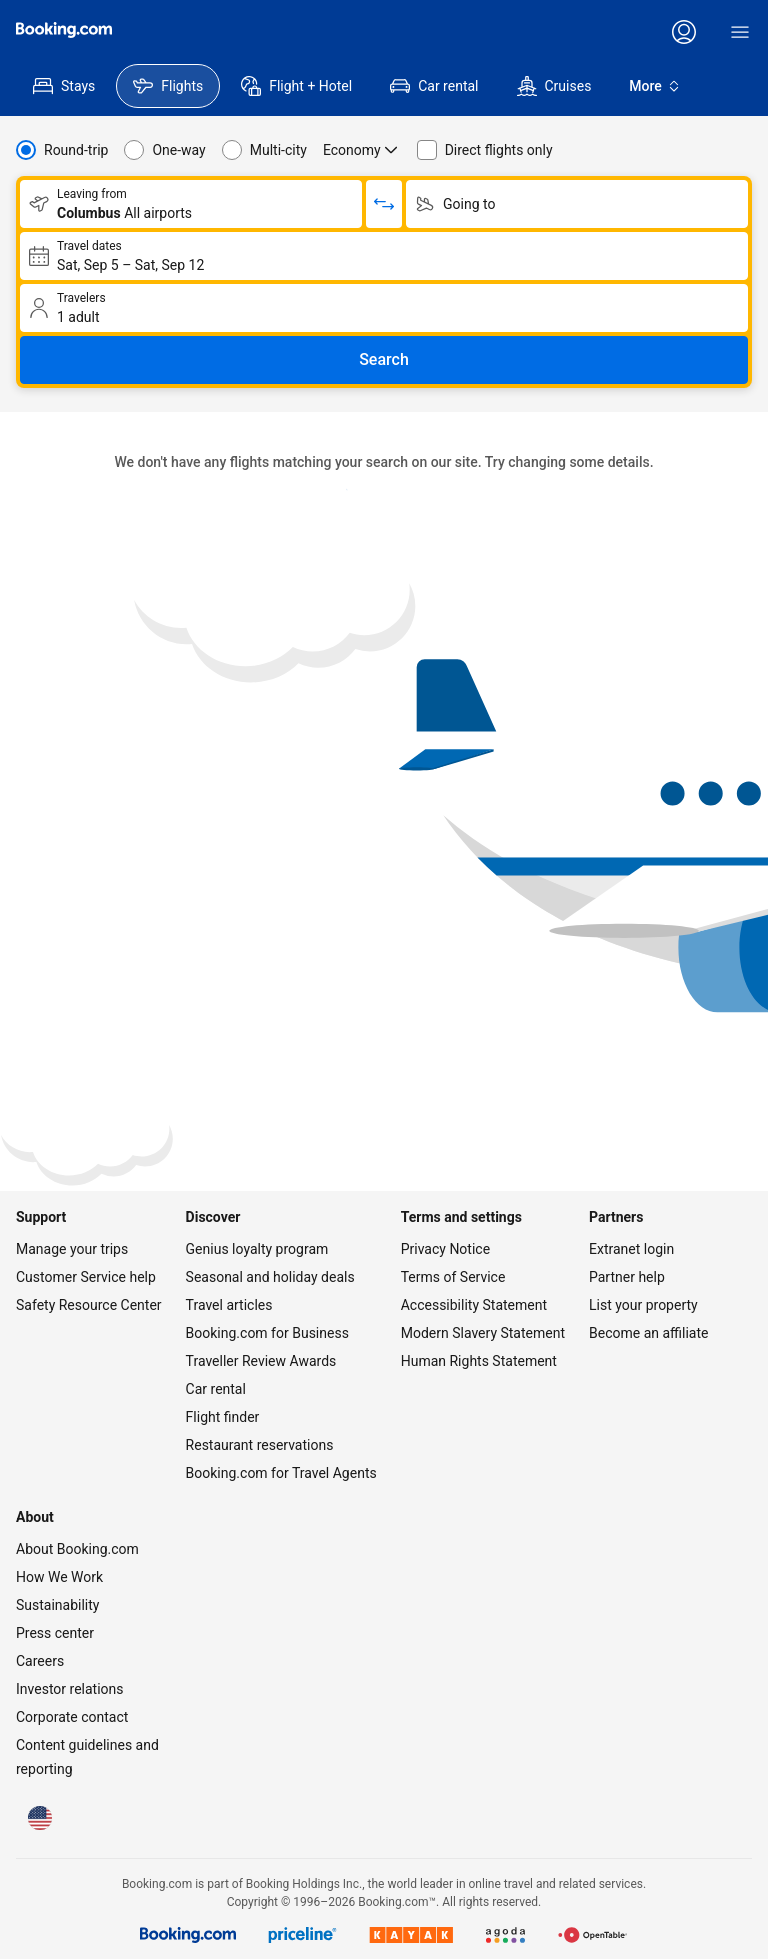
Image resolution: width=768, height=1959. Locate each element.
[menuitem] (64, 86)
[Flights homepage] (64, 30)
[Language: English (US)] (40, 1818)
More (655, 86)
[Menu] (740, 32)
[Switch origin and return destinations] (384, 204)
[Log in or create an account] (684, 32)
